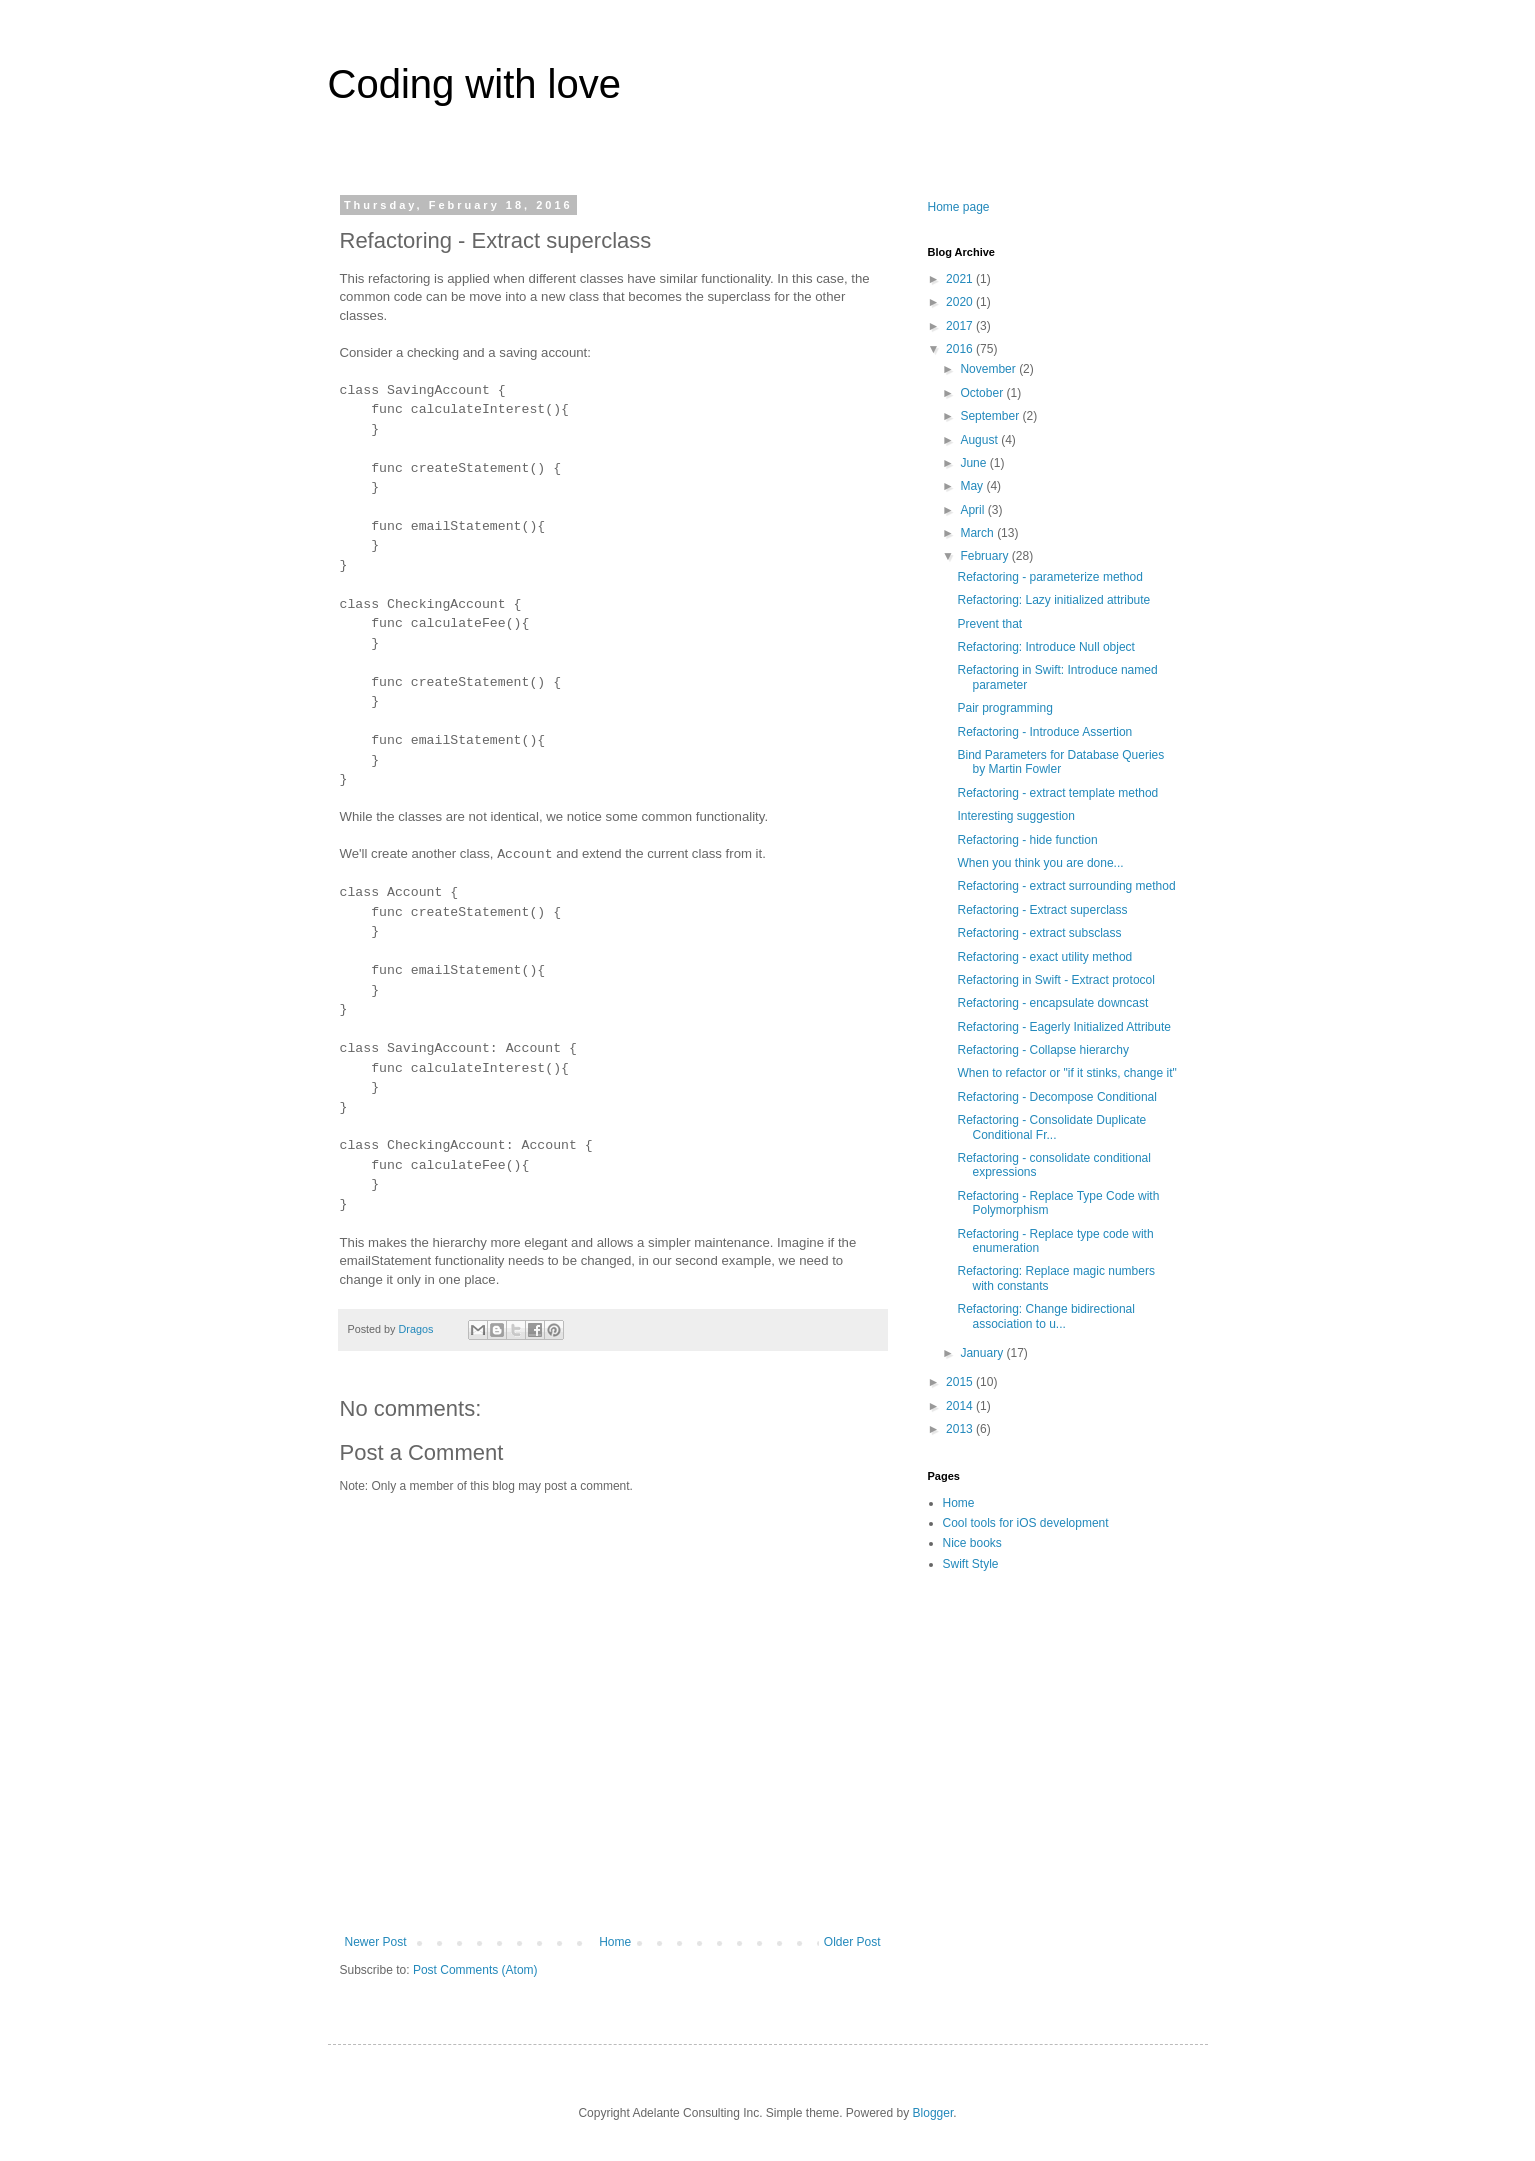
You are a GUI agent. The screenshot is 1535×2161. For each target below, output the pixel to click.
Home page (959, 207)
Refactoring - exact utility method (1044, 957)
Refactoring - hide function (1027, 840)
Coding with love (475, 84)
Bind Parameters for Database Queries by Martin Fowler (1060, 762)
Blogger (933, 2113)
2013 (961, 1429)
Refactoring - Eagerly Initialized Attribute (1063, 1027)
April (973, 510)
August (980, 440)
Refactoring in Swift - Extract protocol (1055, 980)
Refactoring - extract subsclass (1039, 933)
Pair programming (1004, 708)
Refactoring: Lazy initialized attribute (1053, 600)
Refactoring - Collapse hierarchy (1042, 1050)
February (985, 556)
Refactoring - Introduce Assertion (1044, 732)
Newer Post (376, 1942)
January (983, 1353)
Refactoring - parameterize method (1049, 577)
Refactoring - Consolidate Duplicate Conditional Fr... (1051, 1127)
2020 (961, 302)
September (991, 416)
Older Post (852, 1942)
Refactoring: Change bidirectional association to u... (1045, 1316)
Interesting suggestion (1015, 816)
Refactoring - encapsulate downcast (1052, 1003)
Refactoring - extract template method (1057, 793)
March (978, 533)
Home (615, 1942)
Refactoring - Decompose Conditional (1056, 1097)
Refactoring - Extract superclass (1042, 910)
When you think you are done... (1040, 863)
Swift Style (971, 1564)
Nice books (972, 1543)
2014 (961, 1406)
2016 (961, 349)
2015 (961, 1382)
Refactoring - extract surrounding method (1066, 886)
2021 (961, 279)
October (983, 393)
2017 (961, 326)
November (989, 369)
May (973, 486)
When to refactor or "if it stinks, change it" (1066, 1073)
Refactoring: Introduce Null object (1045, 647)
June (974, 463)
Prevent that (989, 624)
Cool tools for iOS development (1026, 1523)
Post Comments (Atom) (475, 1970)
